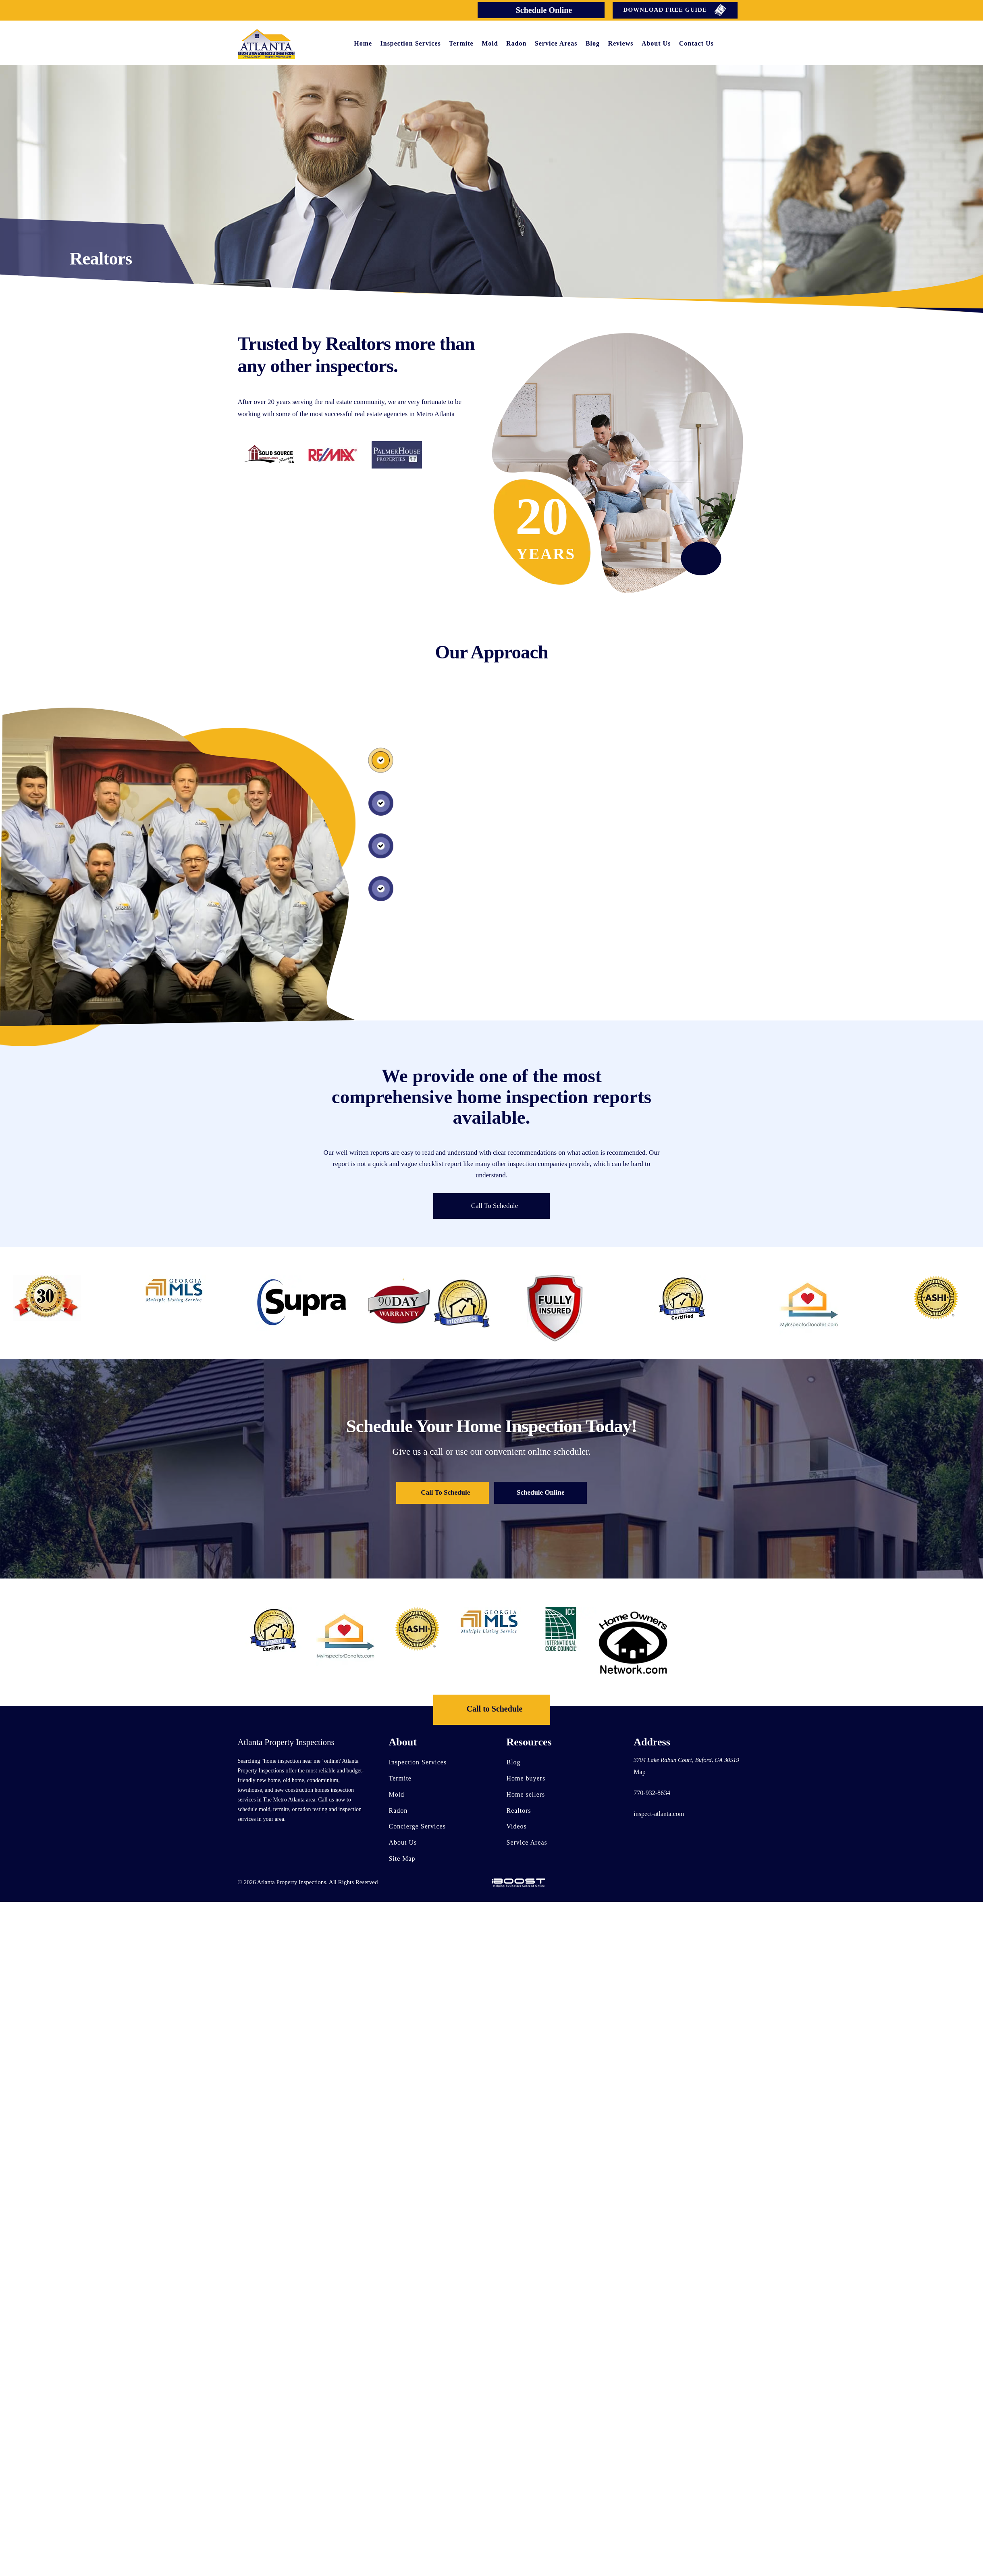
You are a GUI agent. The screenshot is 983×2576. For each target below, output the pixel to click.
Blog (593, 43)
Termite (461, 43)
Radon (516, 43)
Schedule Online (544, 10)
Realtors (519, 1810)
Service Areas (556, 43)
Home (363, 43)
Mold (490, 43)
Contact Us (696, 43)
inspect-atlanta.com (659, 1813)
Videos (517, 1826)
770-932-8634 (652, 1792)
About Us (656, 43)
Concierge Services (417, 1826)
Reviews (620, 43)
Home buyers (526, 1778)
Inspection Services (410, 43)
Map (639, 1771)
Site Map (402, 1858)
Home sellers (526, 1794)
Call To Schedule (494, 1206)
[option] (174, 1290)
